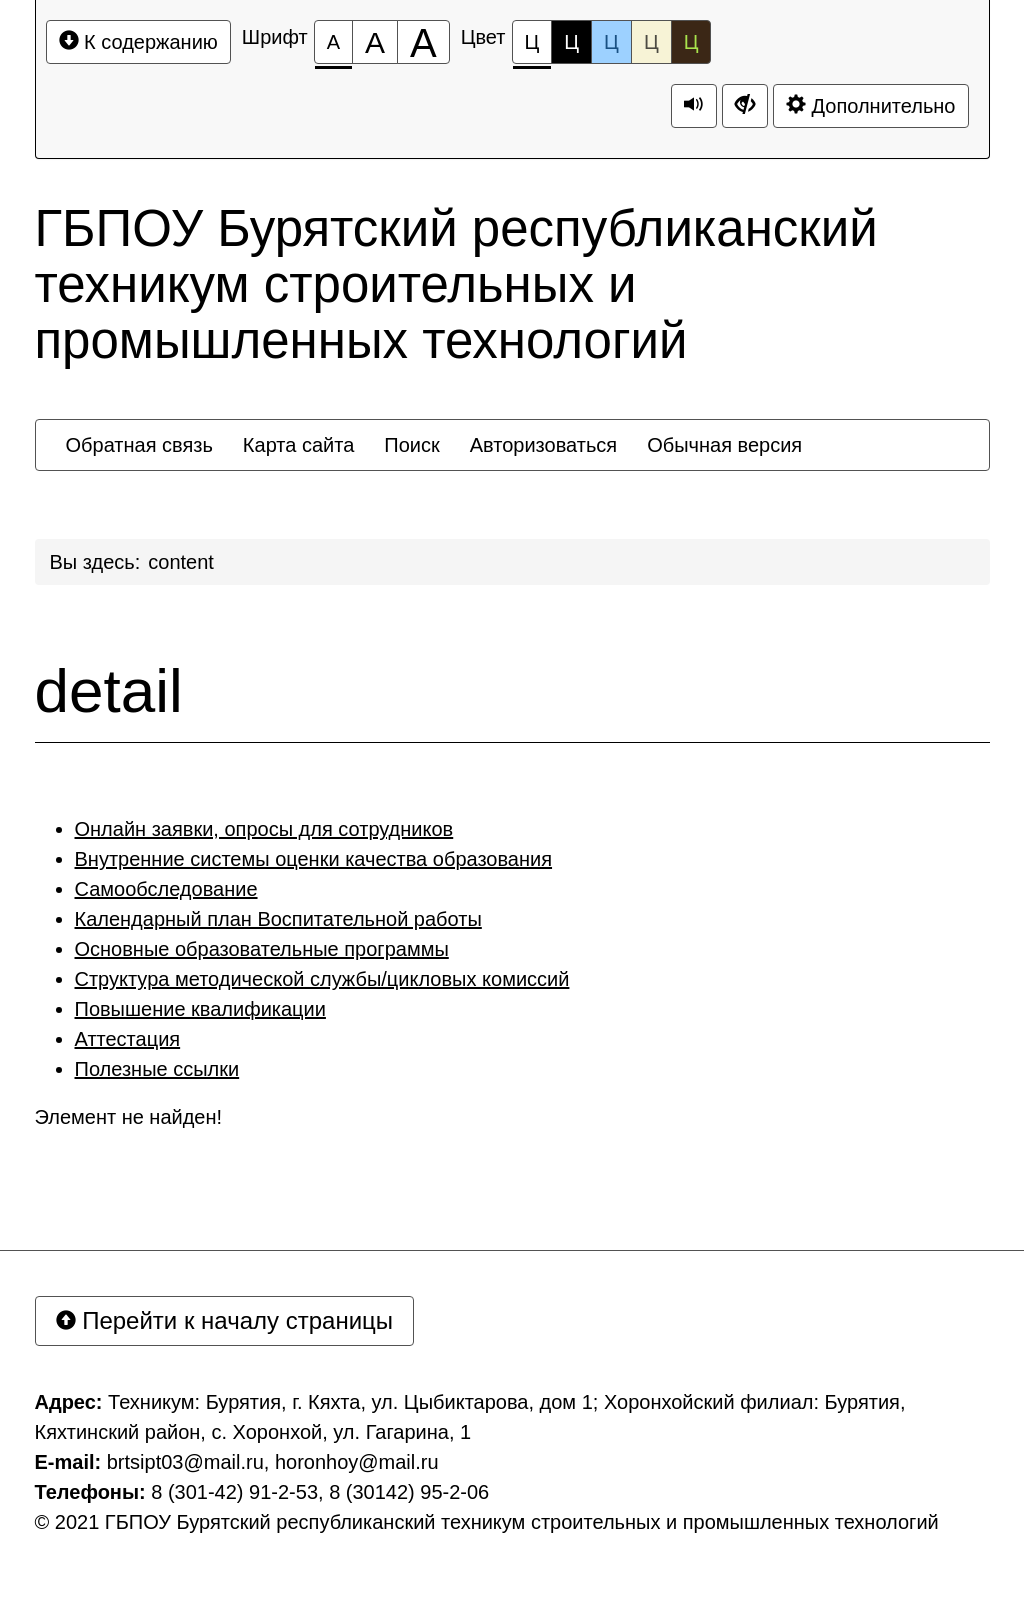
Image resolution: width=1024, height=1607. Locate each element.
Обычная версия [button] (724, 445)
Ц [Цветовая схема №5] (691, 42)
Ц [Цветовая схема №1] (532, 47)
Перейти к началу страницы (225, 1320)
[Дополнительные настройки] (745, 106)
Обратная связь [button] (139, 445)
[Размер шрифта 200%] (423, 42)
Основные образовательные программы (262, 949)
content (181, 562)
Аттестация (128, 1039)
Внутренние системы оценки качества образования (314, 859)
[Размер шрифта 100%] (333, 42)
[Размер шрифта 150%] (375, 42)
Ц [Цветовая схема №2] (571, 42)
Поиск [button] (411, 445)
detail (109, 691)
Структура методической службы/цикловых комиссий (322, 979)
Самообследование (166, 889)
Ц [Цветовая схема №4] (651, 42)
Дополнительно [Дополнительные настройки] (871, 105)
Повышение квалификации (200, 1009)
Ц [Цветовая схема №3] (611, 42)
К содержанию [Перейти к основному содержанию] (138, 41)
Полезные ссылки (157, 1069)
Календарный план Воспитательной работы (278, 919)
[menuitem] (139, 445)
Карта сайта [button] (298, 445)
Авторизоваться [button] (543, 445)
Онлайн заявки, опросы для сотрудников (264, 829)
